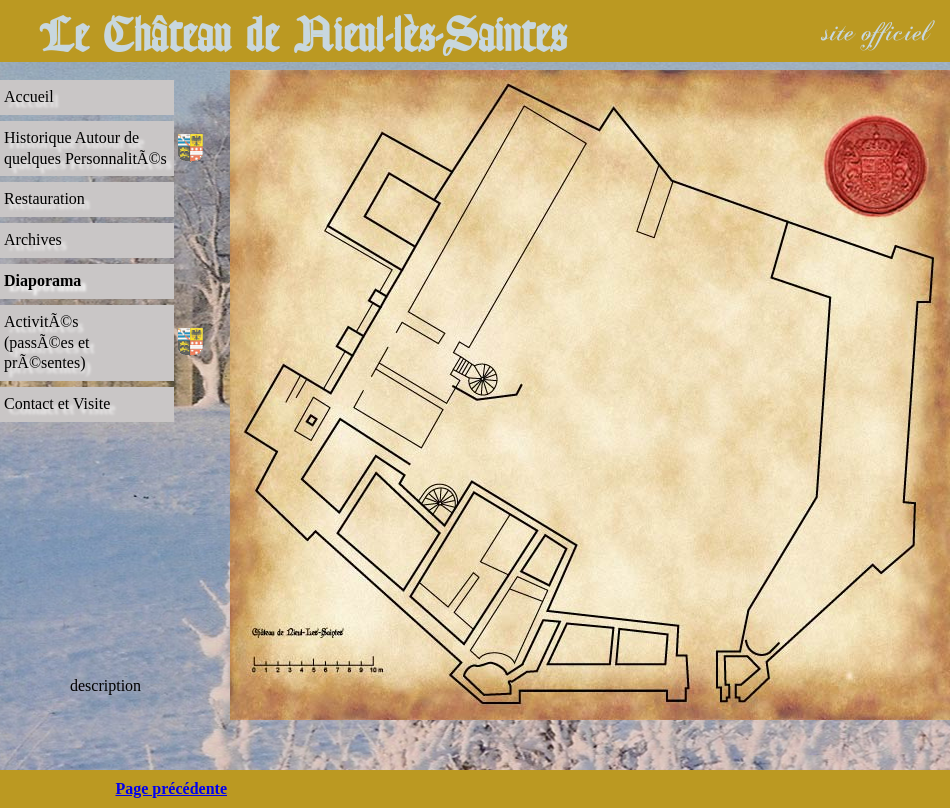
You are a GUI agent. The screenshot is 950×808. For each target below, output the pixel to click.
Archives (33, 239)
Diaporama (42, 280)
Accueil (29, 96)
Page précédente (171, 788)
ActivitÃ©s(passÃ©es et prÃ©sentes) (46, 342)
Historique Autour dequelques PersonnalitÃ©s (85, 148)
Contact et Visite (57, 403)
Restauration (44, 198)
